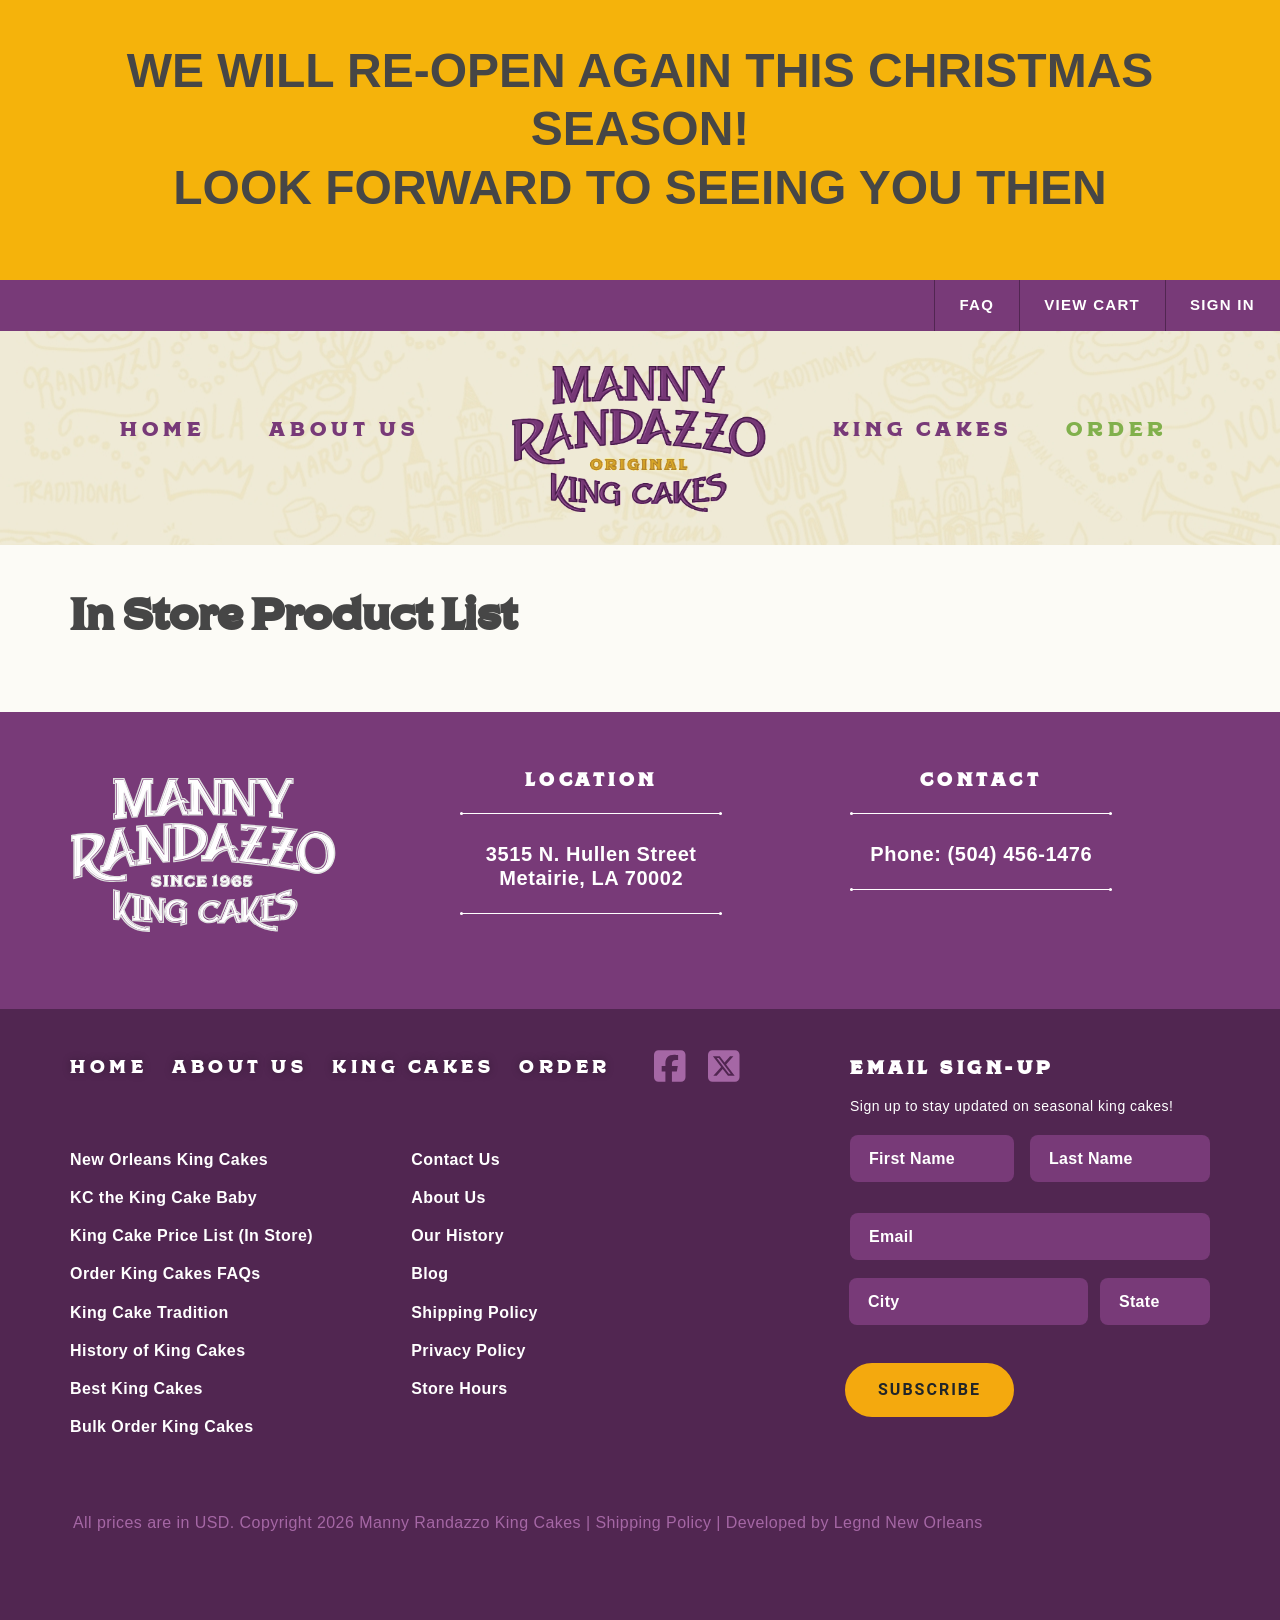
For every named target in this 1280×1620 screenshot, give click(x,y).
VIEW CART (1092, 304)
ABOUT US (344, 430)
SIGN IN (1222, 304)
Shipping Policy (474, 1312)
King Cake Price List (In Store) (191, 1235)
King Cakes (413, 1067)
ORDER (1117, 430)
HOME (162, 430)
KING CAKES (922, 430)
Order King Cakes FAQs (165, 1273)
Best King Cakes (136, 1388)
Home (108, 1067)
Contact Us (455, 1159)
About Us (239, 1067)
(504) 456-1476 (1020, 854)
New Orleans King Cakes (169, 1159)
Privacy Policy (468, 1350)
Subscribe (929, 1389)
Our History (457, 1235)
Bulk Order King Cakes (162, 1426)
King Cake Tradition (149, 1312)
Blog (429, 1273)
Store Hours (459, 1388)
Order (565, 1067)
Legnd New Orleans (908, 1522)
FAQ (976, 304)
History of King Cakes (158, 1350)
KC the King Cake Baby (163, 1197)
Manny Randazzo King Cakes (470, 1522)
